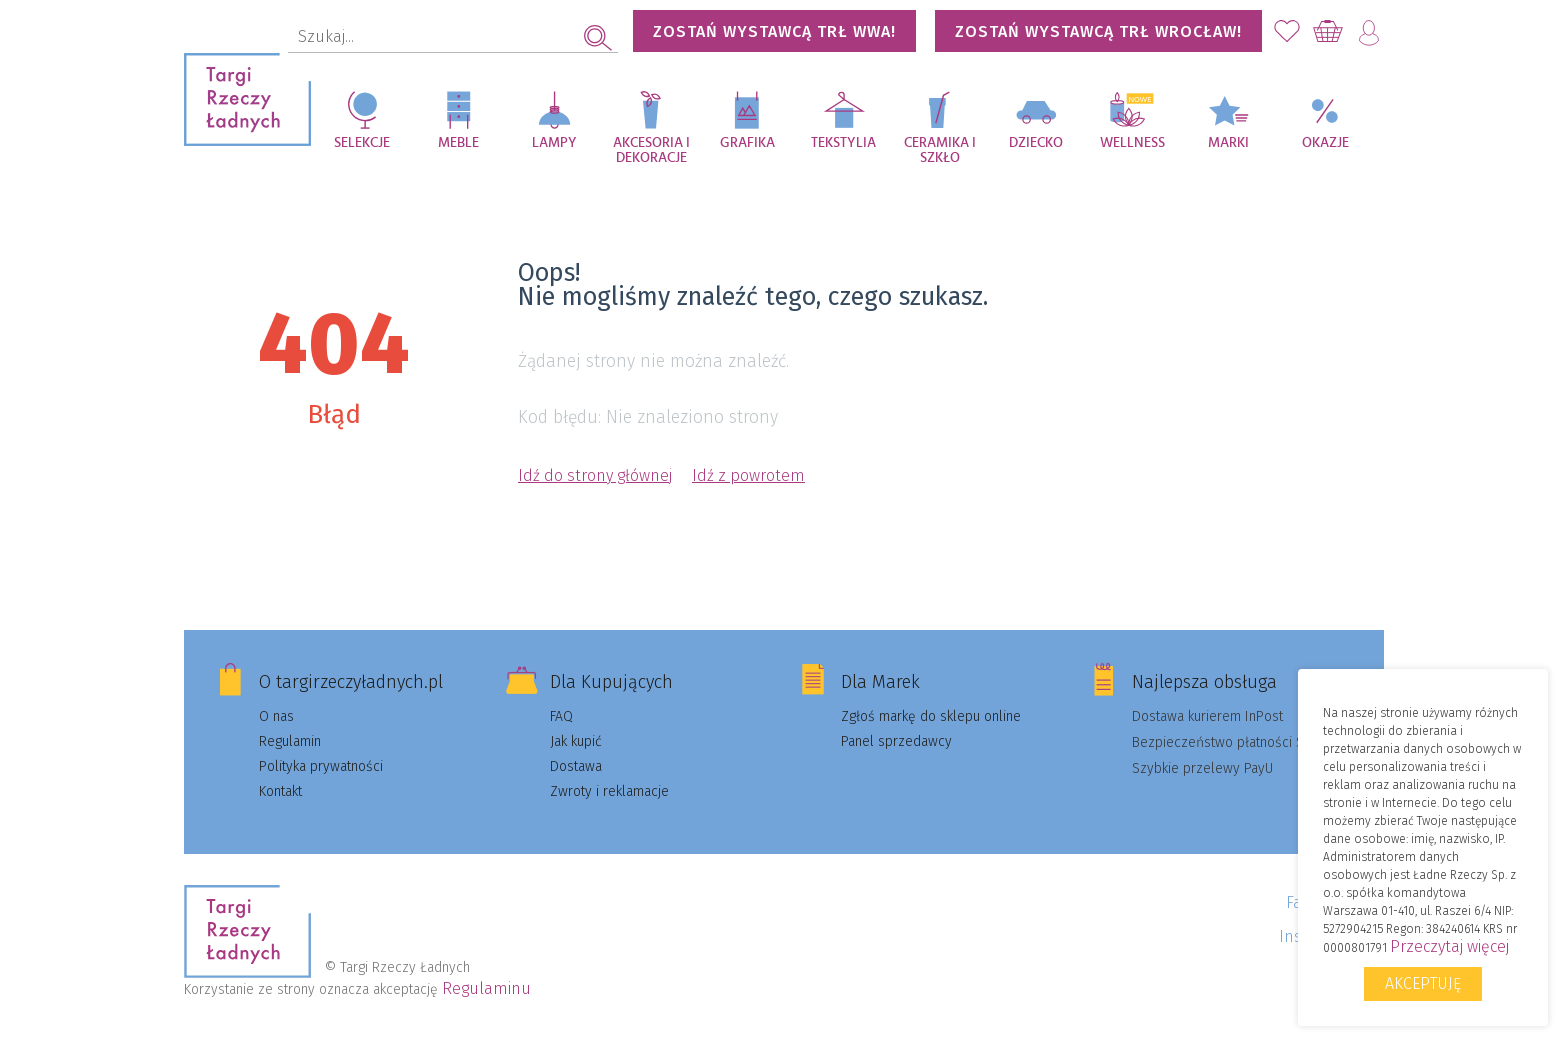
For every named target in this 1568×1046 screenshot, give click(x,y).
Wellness (1132, 143)
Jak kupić (576, 741)
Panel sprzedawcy (896, 741)
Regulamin (290, 741)
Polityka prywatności (321, 766)
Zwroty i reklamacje (609, 791)
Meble (458, 143)
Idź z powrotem (748, 475)
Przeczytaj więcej (1449, 946)
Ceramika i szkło (940, 150)
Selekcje (362, 143)
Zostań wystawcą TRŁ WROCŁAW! (1098, 31)
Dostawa (576, 766)
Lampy (554, 143)
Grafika (747, 143)
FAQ (561, 716)
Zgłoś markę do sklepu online (931, 716)
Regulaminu (486, 988)
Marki (1228, 143)
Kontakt (280, 791)
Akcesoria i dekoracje (651, 150)
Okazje (1325, 143)
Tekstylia (843, 143)
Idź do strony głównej (595, 475)
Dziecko (1036, 143)
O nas (276, 716)
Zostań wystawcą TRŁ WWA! (774, 31)
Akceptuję (1423, 983)
